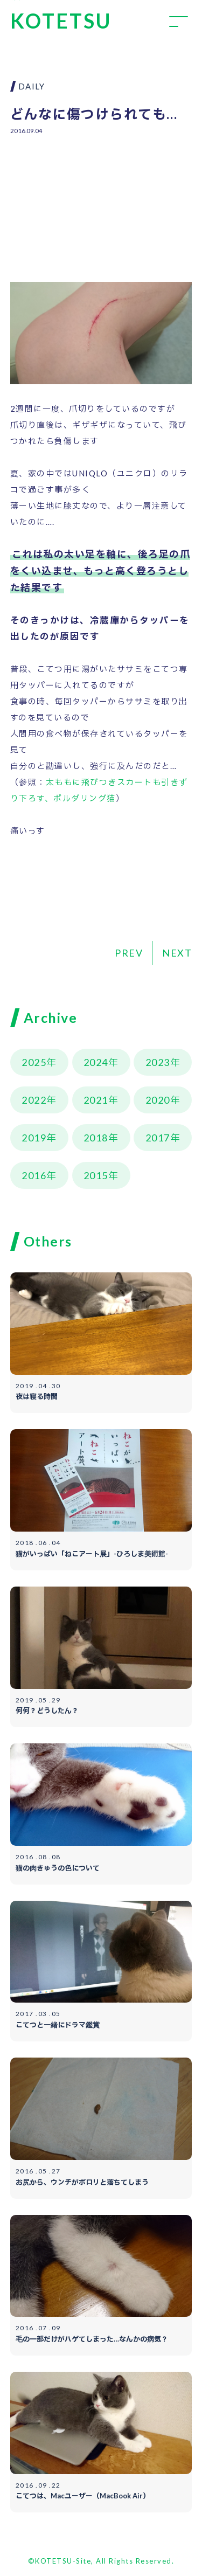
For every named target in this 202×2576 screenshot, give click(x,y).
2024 (95, 1062)
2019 (34, 1138)
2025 (34, 1062)
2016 (34, 1175)
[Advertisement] (101, 201)
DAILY (31, 86)
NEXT (177, 953)
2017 (157, 1138)
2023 (157, 1062)
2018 (95, 1138)
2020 (157, 1100)
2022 (34, 1100)
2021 (95, 1100)
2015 (95, 1175)
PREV (129, 953)
